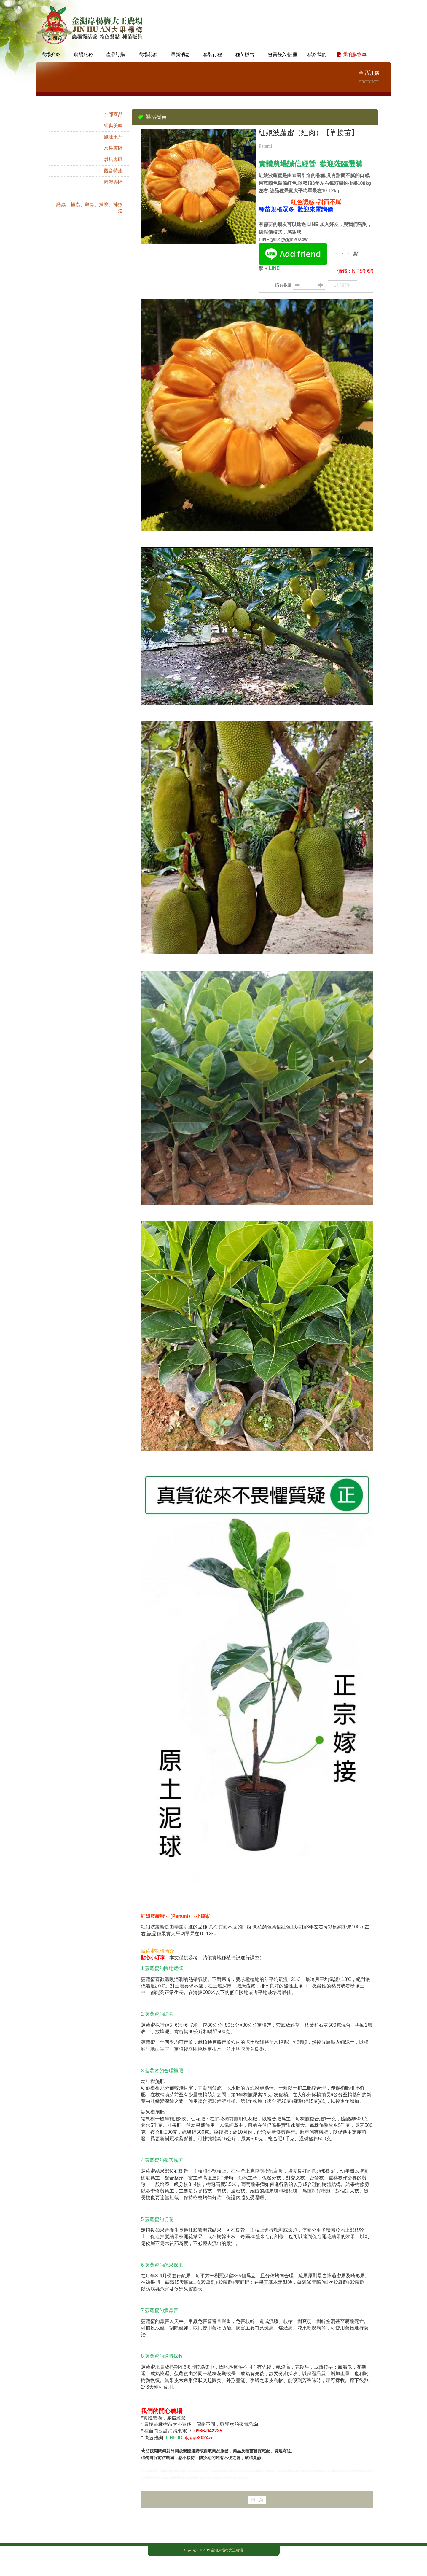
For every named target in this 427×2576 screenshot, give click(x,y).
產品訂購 (115, 54)
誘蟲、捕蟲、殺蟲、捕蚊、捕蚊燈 (89, 207)
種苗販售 (244, 54)
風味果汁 (113, 136)
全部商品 (113, 114)
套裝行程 (212, 54)
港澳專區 (113, 182)
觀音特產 (113, 170)
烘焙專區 (113, 159)
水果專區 (113, 148)
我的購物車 (352, 54)
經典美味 (113, 125)
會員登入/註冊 (282, 54)
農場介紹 (51, 54)
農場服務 (83, 54)
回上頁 (257, 2499)
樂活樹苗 (113, 193)
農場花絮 (147, 54)
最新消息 (180, 54)
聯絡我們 (316, 54)
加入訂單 (342, 285)
